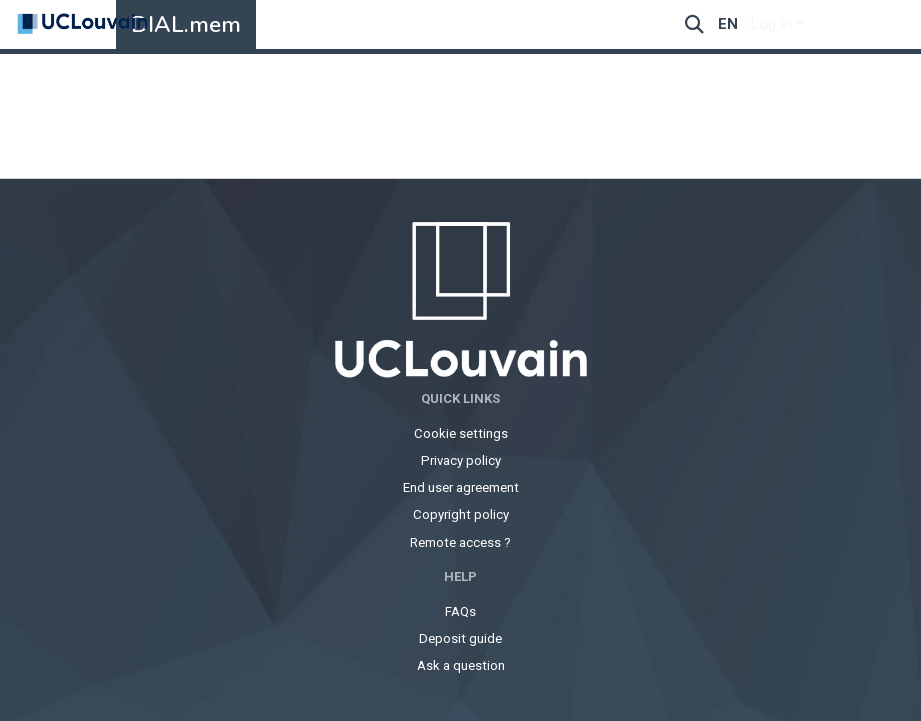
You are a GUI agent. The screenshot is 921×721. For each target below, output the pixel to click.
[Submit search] (694, 24)
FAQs (460, 611)
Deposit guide (460, 638)
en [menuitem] (728, 24)
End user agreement (461, 487)
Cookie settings (461, 433)
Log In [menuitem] (771, 24)
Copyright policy (461, 514)
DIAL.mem (186, 24)
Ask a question (461, 665)
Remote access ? (460, 542)
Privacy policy (461, 460)
